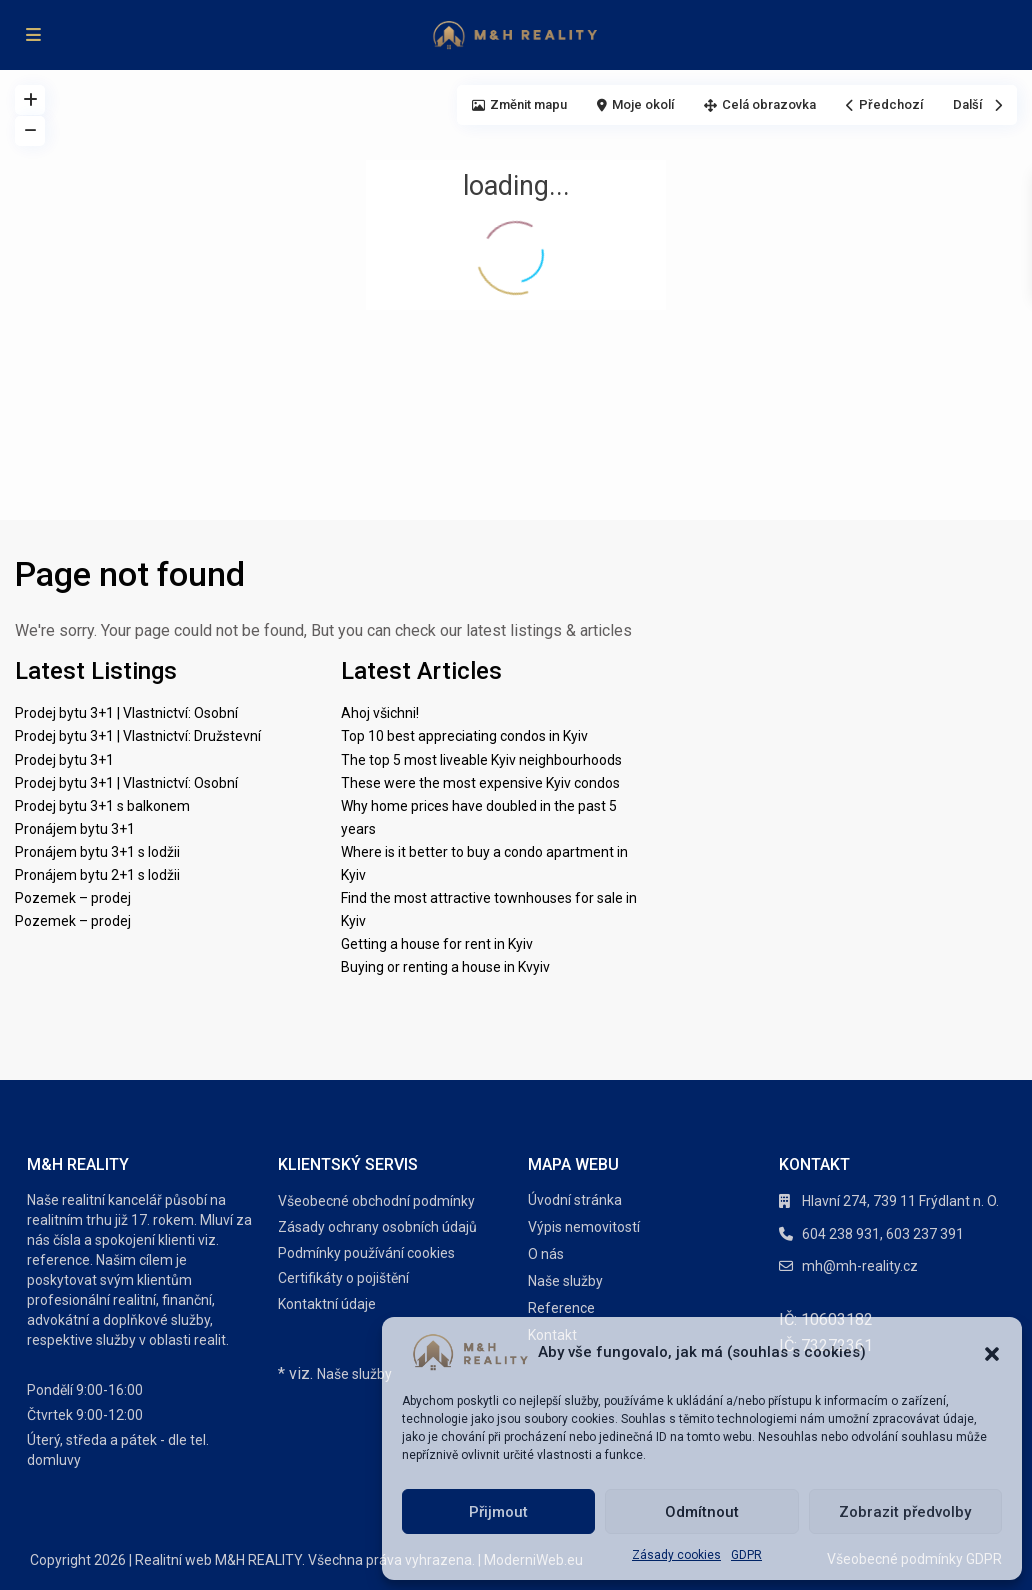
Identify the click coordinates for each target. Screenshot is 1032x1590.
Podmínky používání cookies (366, 1253)
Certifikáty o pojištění (343, 1278)
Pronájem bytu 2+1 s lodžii (97, 875)
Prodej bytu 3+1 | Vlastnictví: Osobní (126, 713)
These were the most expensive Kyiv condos (480, 783)
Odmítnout (702, 1512)
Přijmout (498, 1512)
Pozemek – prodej (73, 898)
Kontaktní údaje (327, 1304)
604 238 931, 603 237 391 (883, 1234)
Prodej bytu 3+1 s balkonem (102, 806)
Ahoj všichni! (380, 713)
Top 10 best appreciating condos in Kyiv (464, 736)
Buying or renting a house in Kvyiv (445, 967)
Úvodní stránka (575, 1200)
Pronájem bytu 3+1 (75, 829)
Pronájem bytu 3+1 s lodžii (97, 852)
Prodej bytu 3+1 (64, 760)
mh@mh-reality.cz (860, 1266)
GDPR (746, 1555)
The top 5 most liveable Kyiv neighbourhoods (481, 760)
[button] (992, 1352)
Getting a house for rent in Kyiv (437, 944)
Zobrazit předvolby (905, 1512)
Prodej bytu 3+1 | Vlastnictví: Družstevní (138, 736)
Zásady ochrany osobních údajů (377, 1227)
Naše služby (354, 1374)
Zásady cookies (676, 1555)
